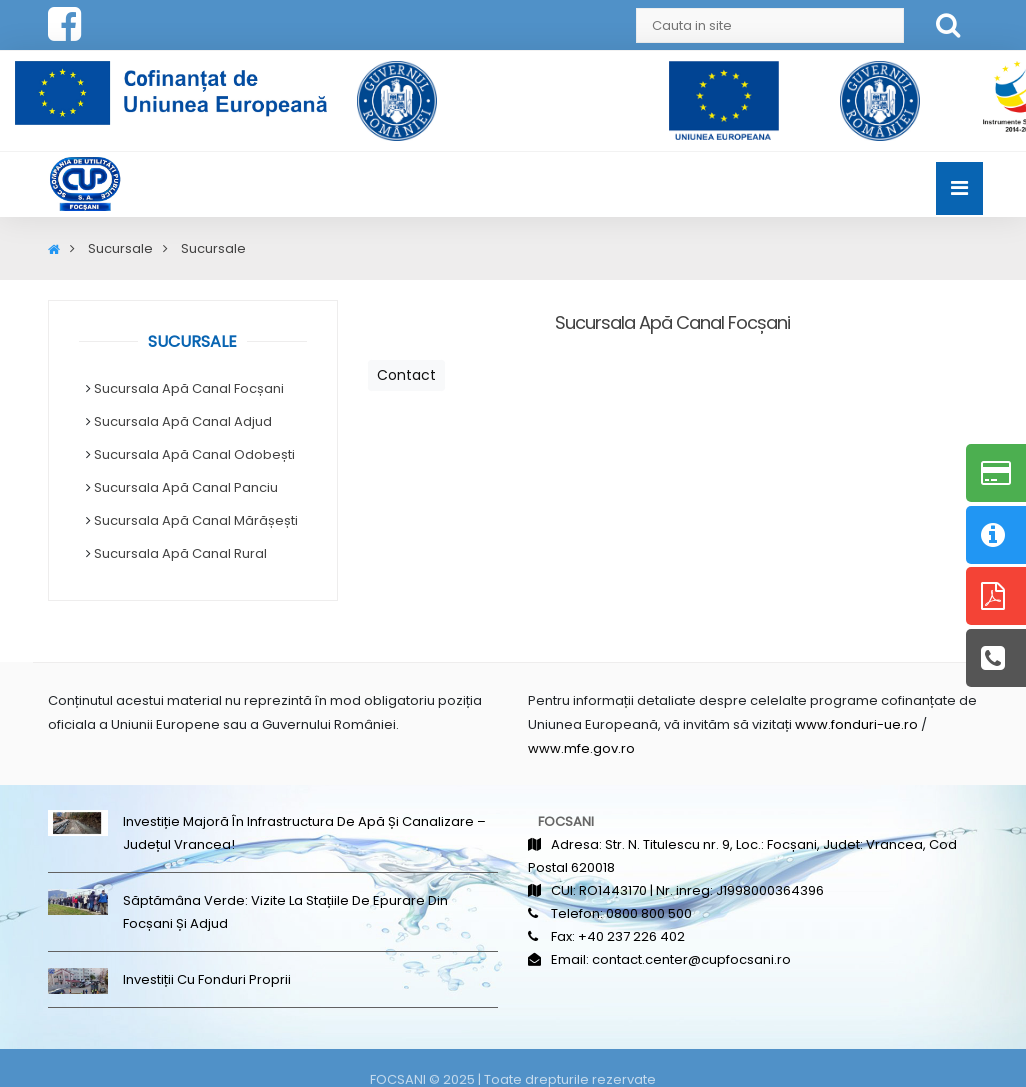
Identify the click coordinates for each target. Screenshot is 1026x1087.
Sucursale (120, 248)
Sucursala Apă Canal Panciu (186, 487)
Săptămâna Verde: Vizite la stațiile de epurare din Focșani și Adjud (285, 912)
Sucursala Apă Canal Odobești (194, 454)
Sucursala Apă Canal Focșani (189, 388)
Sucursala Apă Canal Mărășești (196, 520)
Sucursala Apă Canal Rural (180, 553)
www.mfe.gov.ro (581, 748)
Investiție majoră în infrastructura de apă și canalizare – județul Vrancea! (304, 833)
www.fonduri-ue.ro (856, 724)
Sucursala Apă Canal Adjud (183, 421)
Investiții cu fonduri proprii (207, 979)
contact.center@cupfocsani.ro (691, 959)
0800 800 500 (649, 913)
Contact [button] (406, 375)
